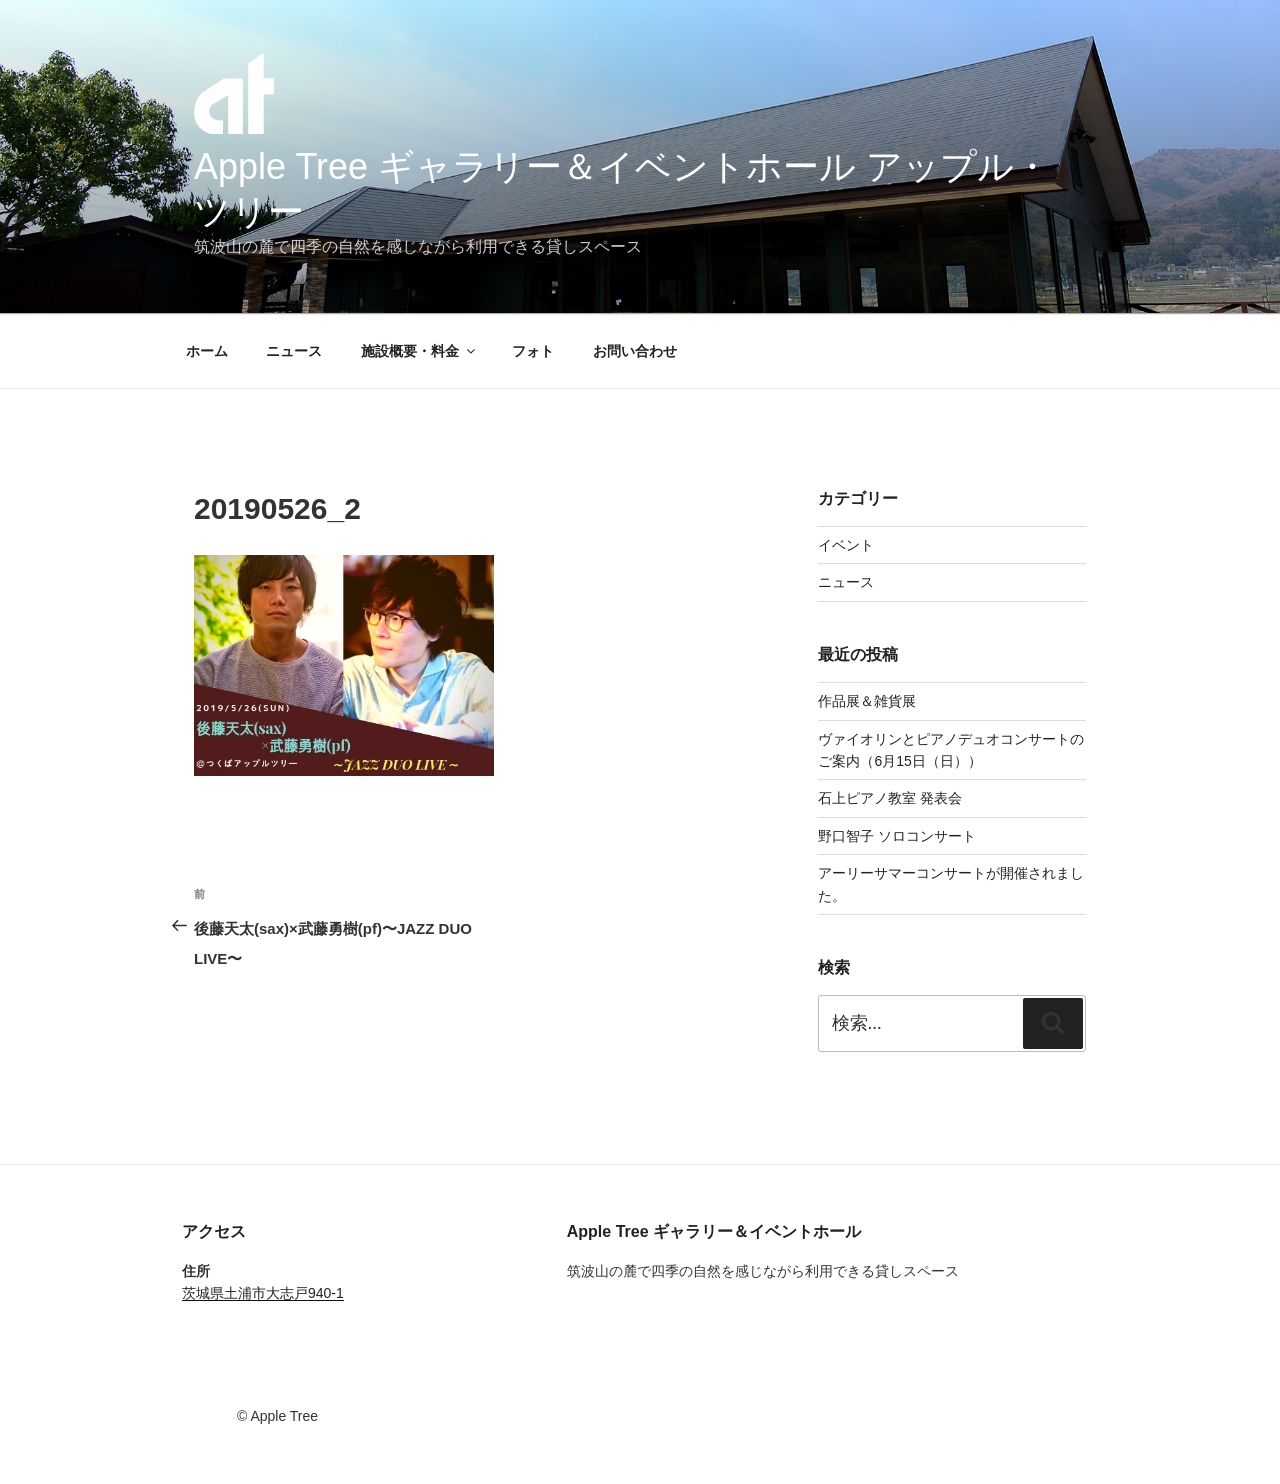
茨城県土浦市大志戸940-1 (263, 1293)
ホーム (207, 351)
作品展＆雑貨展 (867, 701)
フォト (533, 351)
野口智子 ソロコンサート (897, 836)
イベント (846, 545)
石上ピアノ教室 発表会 (890, 798)
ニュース (294, 351)
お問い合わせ (635, 351)
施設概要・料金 (419, 351)
